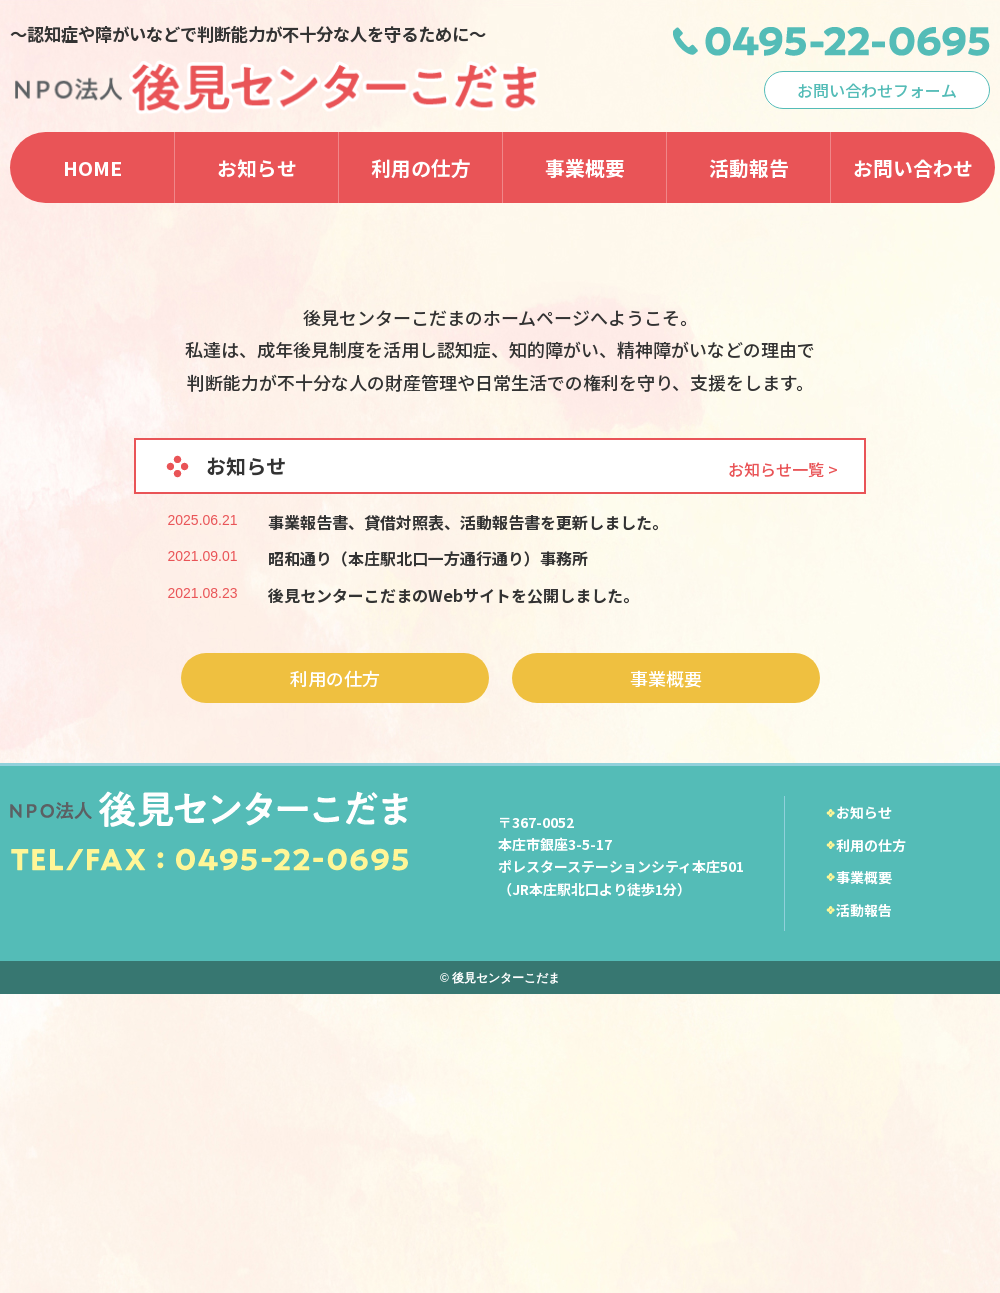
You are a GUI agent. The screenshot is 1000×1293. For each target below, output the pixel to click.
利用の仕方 (421, 167)
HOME (92, 167)
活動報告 (749, 167)
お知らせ (257, 167)
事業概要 (585, 167)
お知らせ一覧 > (783, 767)
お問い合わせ (913, 167)
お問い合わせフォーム (877, 90)
